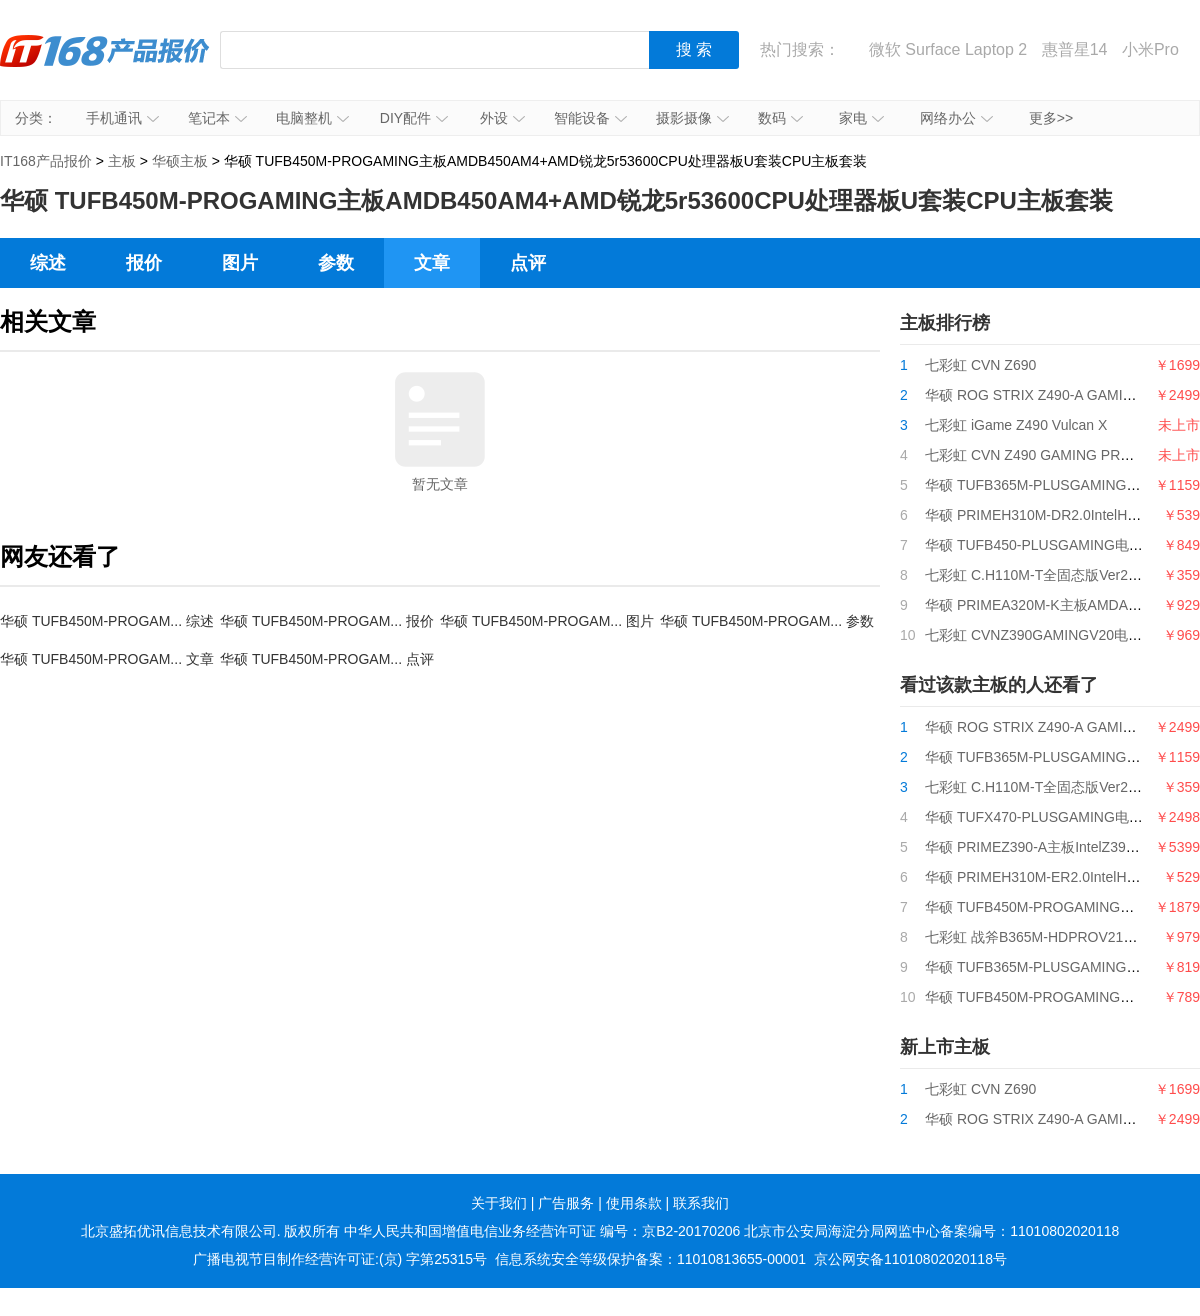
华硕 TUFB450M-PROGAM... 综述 (107, 621)
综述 (48, 263)
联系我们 (701, 1203)
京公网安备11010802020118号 (910, 1259)
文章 (432, 263)
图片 (240, 263)
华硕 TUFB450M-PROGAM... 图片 (547, 621)
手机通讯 (122, 118)
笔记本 (217, 118)
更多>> (1051, 118)
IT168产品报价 (105, 65)
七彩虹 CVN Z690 (980, 365)
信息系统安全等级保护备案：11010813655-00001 (650, 1259)
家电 (861, 118)
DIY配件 (414, 118)
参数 (336, 263)
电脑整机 (312, 118)
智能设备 (590, 118)
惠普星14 (1075, 49)
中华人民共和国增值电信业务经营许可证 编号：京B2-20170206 (542, 1231)
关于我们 (499, 1203)
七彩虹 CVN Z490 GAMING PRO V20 (1042, 455)
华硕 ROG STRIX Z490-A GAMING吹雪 (1048, 395)
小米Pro (1150, 49)
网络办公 (956, 118)
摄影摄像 (692, 118)
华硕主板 (180, 161)
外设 (502, 118)
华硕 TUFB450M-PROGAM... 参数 (767, 621)
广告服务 (566, 1203)
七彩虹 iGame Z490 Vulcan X (1016, 425)
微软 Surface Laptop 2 (948, 49)
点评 (528, 263)
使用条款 (634, 1203)
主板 (122, 161)
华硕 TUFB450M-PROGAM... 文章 (107, 659)
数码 (780, 118)
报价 (144, 263)
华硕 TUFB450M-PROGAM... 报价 (327, 621)
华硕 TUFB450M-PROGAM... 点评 (327, 659)
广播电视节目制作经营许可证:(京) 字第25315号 (340, 1259)
